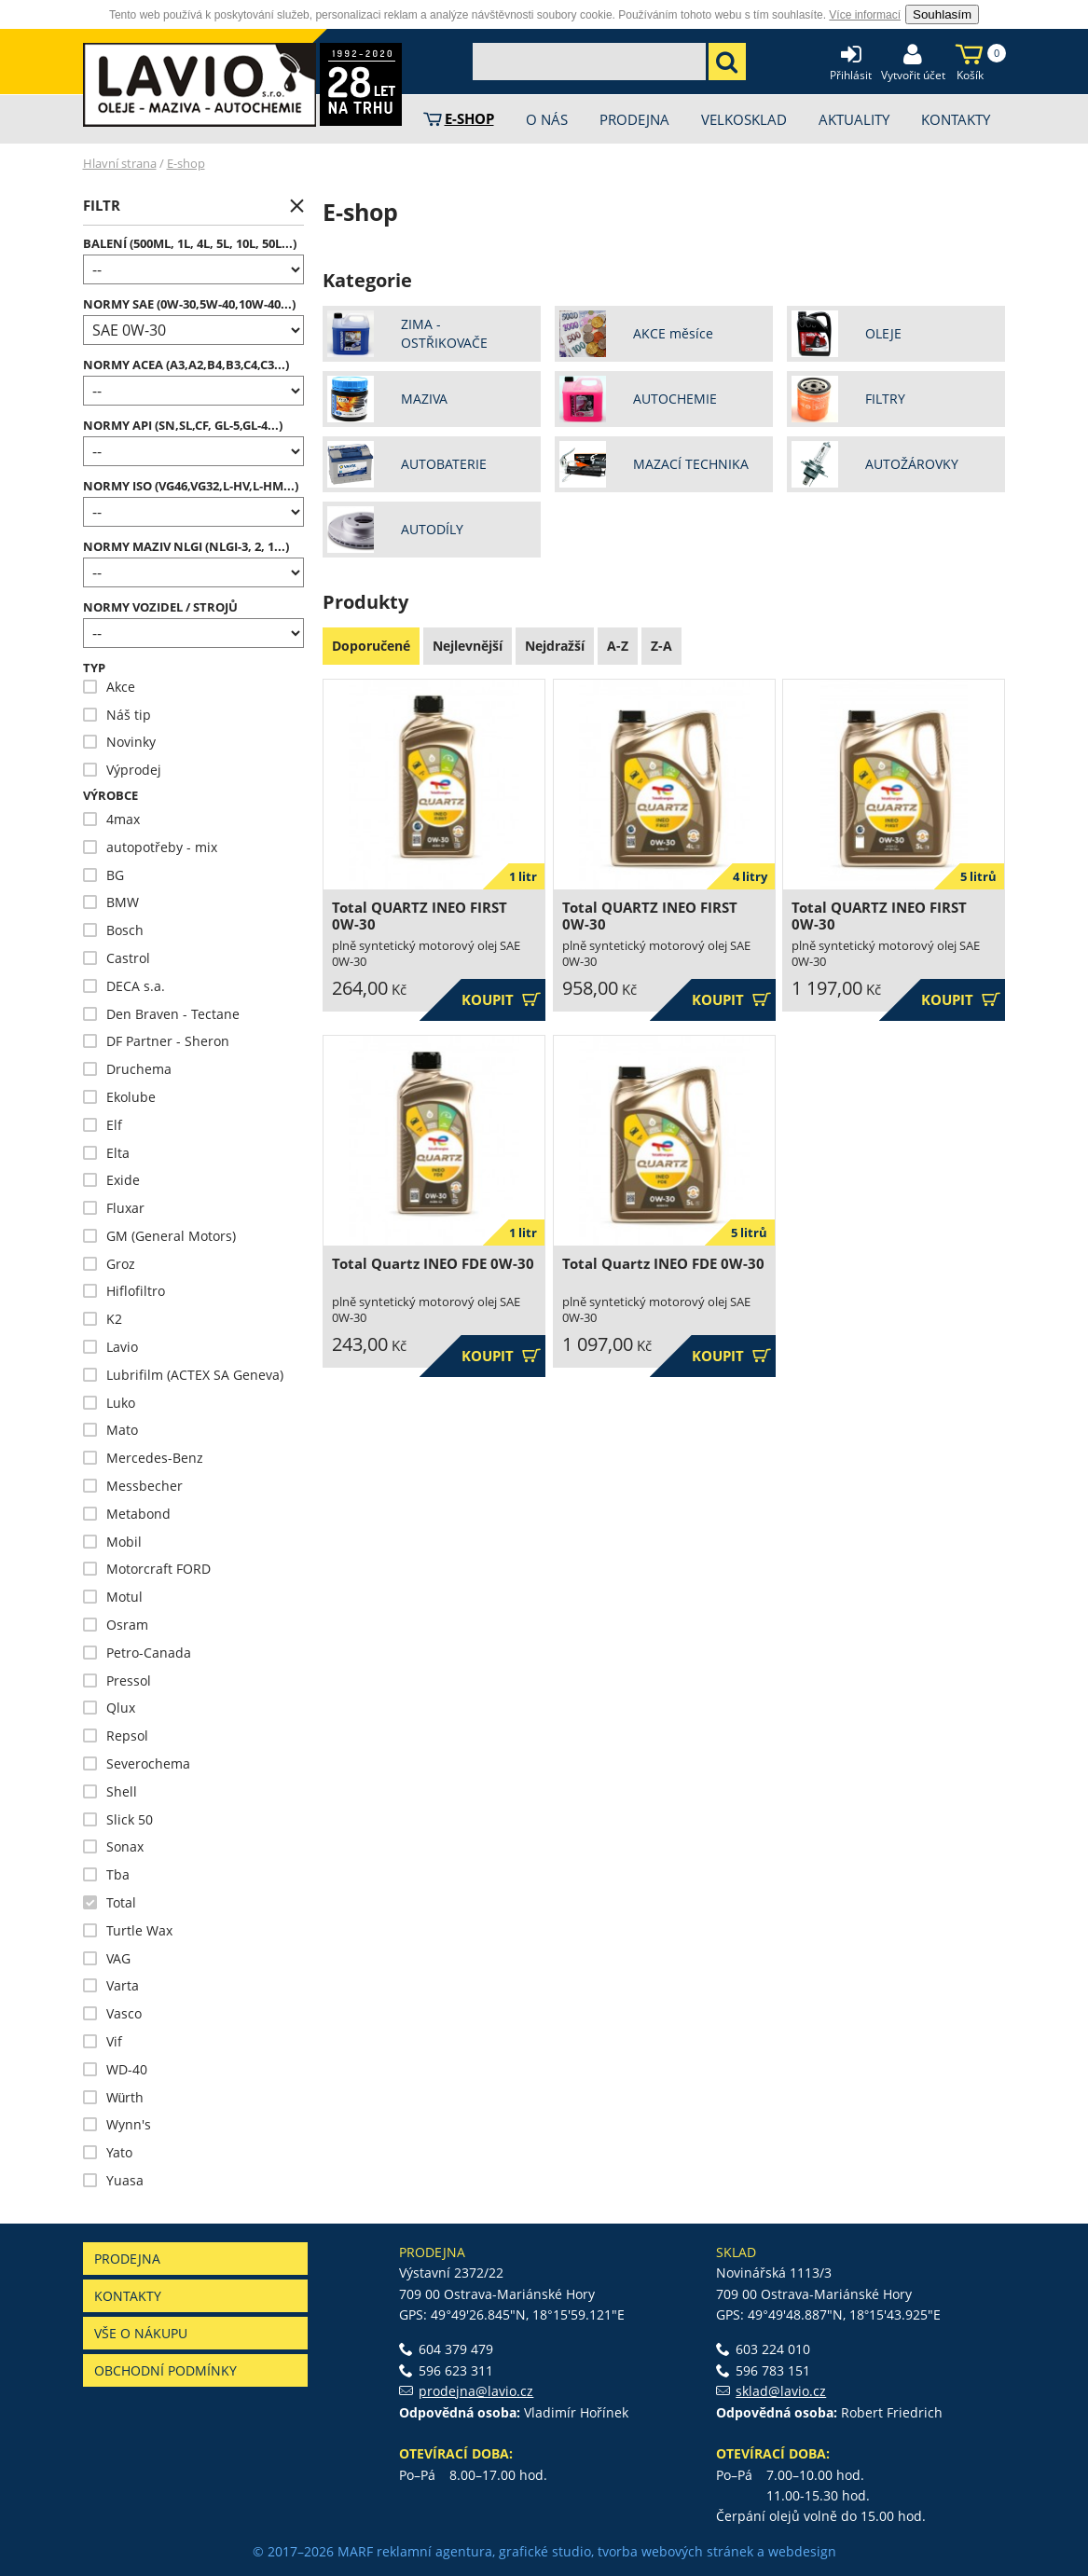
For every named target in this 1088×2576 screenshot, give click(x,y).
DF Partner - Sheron (156, 1041)
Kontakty (127, 2296)
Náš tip (117, 714)
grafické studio (545, 2551)
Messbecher (133, 1486)
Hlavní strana (120, 163)
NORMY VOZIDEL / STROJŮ (160, 607)
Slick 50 (118, 1819)
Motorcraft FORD (147, 1568)
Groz (109, 1264)
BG (103, 875)
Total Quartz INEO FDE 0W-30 (433, 1264)
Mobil (112, 1541)
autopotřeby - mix (150, 847)
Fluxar (114, 1208)
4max (111, 819)
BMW (111, 902)
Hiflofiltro (124, 1291)
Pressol (117, 1680)
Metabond (127, 1513)
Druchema (127, 1069)
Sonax (113, 1846)
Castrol (116, 958)
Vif (102, 2041)
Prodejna (127, 2258)
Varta (111, 1985)
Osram (115, 1624)
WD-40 (115, 2069)
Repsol (115, 1735)
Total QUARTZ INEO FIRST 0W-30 (419, 916)
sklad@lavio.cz (781, 2391)
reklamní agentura (434, 2551)
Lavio (110, 1347)
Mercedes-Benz (143, 1458)
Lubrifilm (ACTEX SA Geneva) (183, 1375)
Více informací (865, 14)
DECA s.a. (124, 986)
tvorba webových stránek (675, 2551)
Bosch (113, 930)
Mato (110, 1430)
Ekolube (119, 1097)
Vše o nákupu (140, 2333)
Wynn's (117, 2124)
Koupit (501, 1000)
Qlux (109, 1707)
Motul (113, 1596)
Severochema (136, 1763)
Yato (107, 2152)
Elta (106, 1153)
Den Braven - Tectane (161, 1014)
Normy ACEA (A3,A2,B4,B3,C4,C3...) (186, 365)
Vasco (112, 2013)
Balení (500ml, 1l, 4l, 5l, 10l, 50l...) (189, 244)
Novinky (119, 742)
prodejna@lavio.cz (476, 2391)
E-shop (186, 163)
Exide (111, 1180)
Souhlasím (942, 14)
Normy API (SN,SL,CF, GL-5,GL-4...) (182, 426)
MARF (355, 2551)
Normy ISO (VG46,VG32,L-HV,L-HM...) (190, 486)
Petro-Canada (137, 1652)
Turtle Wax (127, 1930)
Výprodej (122, 769)
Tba (106, 1874)
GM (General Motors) (159, 1236)
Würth (114, 2097)
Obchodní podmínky (165, 2370)
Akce (109, 687)
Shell (110, 1791)
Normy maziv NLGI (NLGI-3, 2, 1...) (186, 547)
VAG (107, 1958)
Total (109, 1902)
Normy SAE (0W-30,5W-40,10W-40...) (189, 304)
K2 (102, 1319)
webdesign (802, 2551)
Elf (102, 1125)
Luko (109, 1403)
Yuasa (113, 2180)
